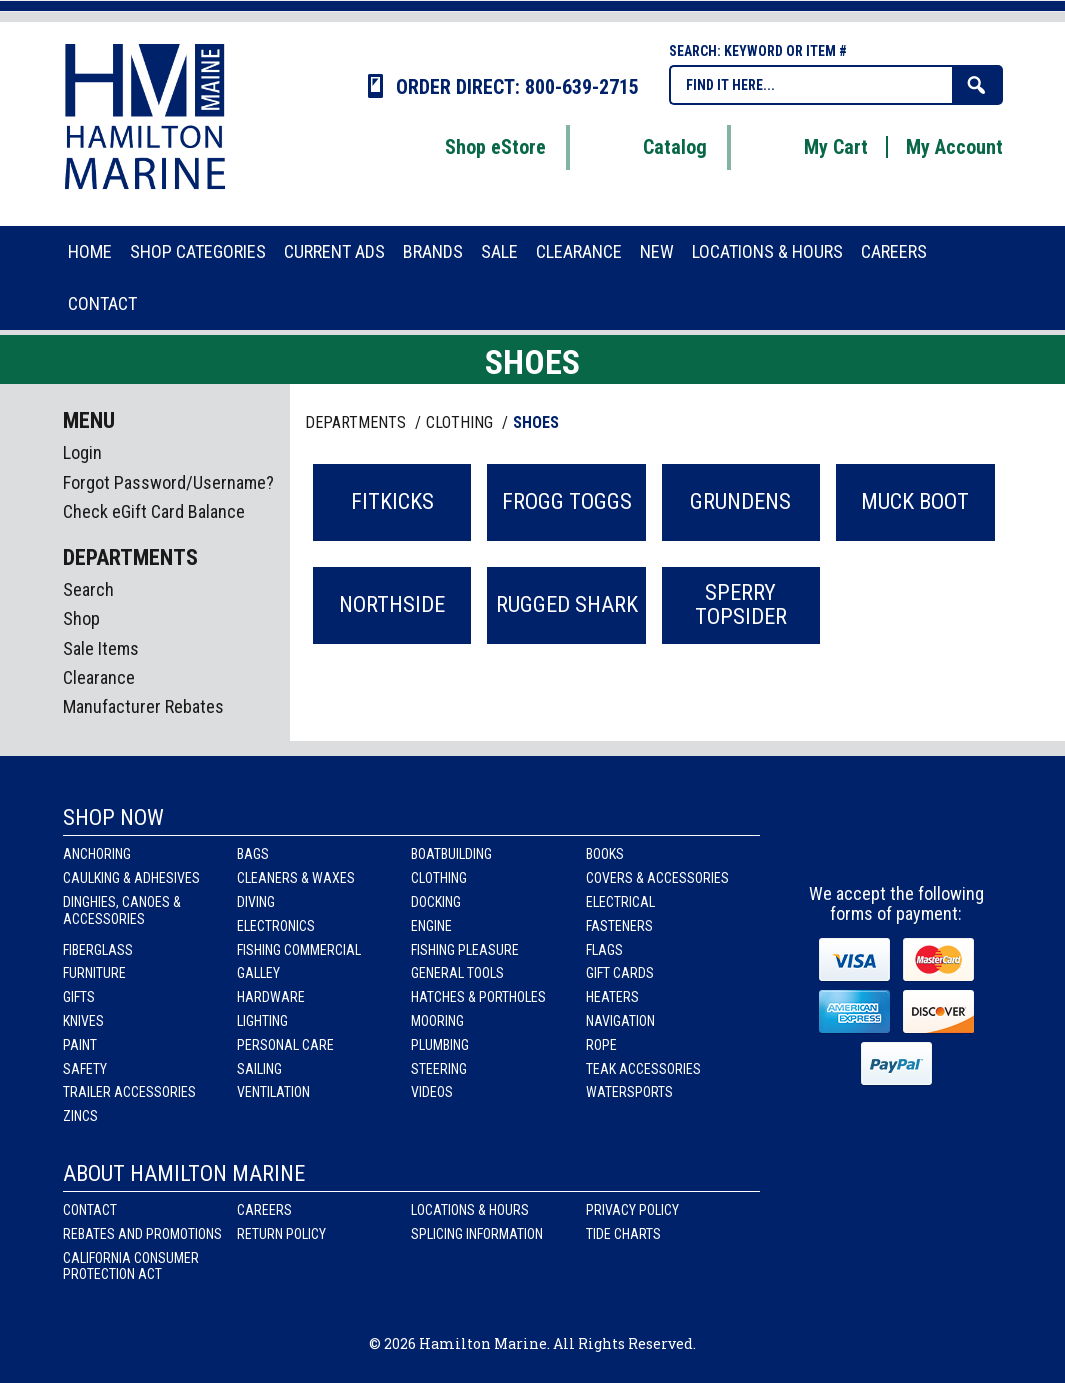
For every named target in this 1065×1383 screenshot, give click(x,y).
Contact (90, 1210)
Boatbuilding (451, 854)
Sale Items (101, 648)
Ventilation (273, 1092)
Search (88, 589)
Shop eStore (470, 147)
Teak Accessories (643, 1069)
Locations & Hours (470, 1210)
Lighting (262, 1021)
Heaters (612, 997)
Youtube (954, 837)
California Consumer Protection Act (131, 1266)
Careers (264, 1210)
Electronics (276, 926)
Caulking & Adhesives (131, 878)
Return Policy (281, 1234)
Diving (256, 902)
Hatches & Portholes (478, 997)
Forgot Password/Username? (168, 482)
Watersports (629, 1092)
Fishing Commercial (299, 950)
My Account (954, 147)
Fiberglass (98, 950)
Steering (439, 1069)
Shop (81, 618)
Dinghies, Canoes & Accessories (122, 910)
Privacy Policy (632, 1210)
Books (605, 854)
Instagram (898, 837)
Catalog (650, 147)
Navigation (620, 1021)
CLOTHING (461, 422)
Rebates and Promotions (142, 1234)
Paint (80, 1045)
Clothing (439, 878)
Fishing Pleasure (465, 950)
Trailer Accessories (129, 1092)
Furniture (94, 973)
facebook (842, 837)
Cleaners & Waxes (296, 878)
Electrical (620, 902)
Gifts (79, 997)
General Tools (457, 973)
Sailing (259, 1069)
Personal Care (285, 1045)
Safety (85, 1069)
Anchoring (97, 854)
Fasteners (619, 926)
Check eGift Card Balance (154, 511)
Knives (83, 1021)
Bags (253, 854)
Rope (601, 1045)
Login (82, 452)
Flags (604, 950)
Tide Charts (623, 1234)
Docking (436, 902)
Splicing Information (477, 1234)
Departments (357, 422)
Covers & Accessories (657, 878)
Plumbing (440, 1045)
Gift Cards (620, 973)
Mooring (437, 1021)
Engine (431, 926)
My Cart (811, 147)
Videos (432, 1092)
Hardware (271, 997)
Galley (258, 973)
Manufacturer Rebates (143, 706)
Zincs (80, 1116)
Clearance (99, 677)
